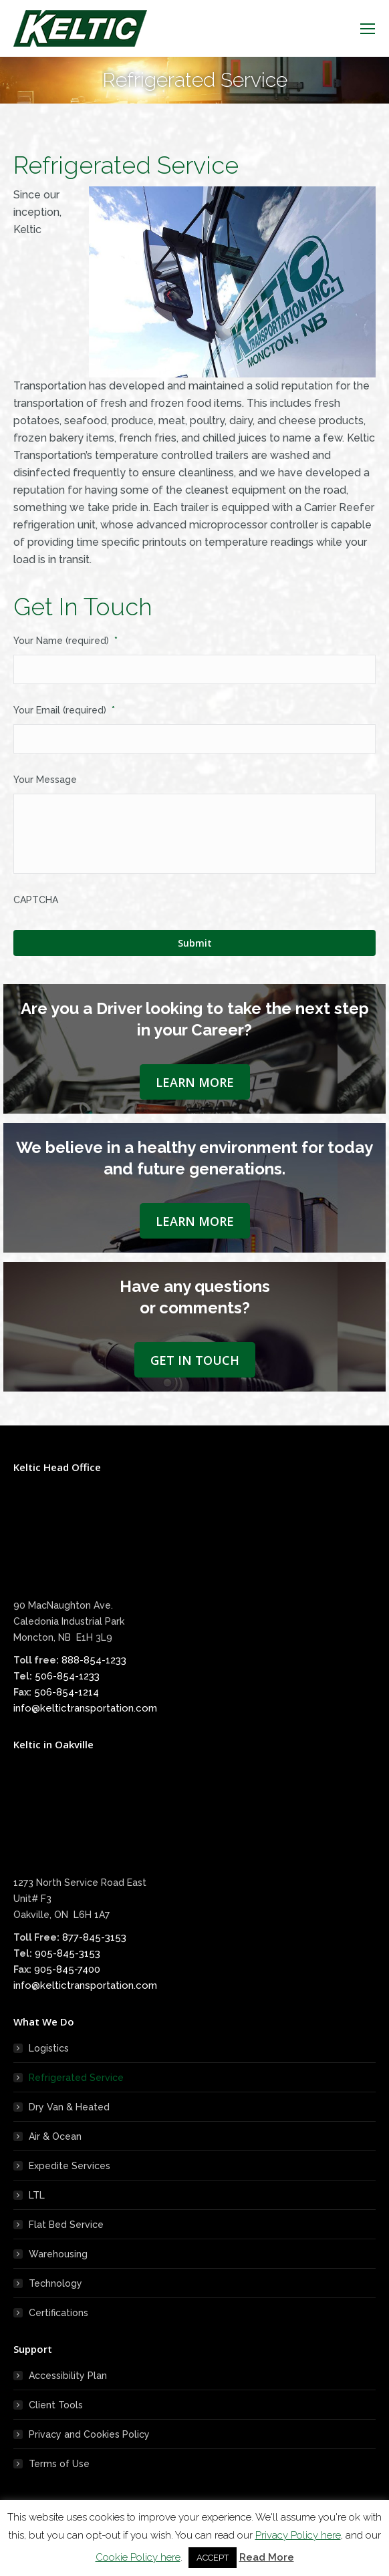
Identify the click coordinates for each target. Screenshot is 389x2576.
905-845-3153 (67, 1953)
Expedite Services (69, 2165)
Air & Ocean (55, 2136)
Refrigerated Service (76, 2077)
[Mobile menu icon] (368, 29)
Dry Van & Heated (69, 2107)
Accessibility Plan (68, 2375)
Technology (55, 2283)
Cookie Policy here (138, 2557)
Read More (266, 2557)
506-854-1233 (67, 1676)
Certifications (58, 2312)
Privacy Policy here (298, 2535)
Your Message (45, 779)
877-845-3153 (94, 1937)
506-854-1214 (66, 1692)
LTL (37, 2195)
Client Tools (56, 2405)
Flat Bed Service (66, 2224)
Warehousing (58, 2254)
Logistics (49, 2048)
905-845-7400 (67, 1969)
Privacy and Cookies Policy (89, 2434)
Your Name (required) (65, 640)
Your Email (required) (64, 710)
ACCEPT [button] (213, 2558)
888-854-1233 (93, 1660)
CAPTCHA (35, 900)
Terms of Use (59, 2463)
